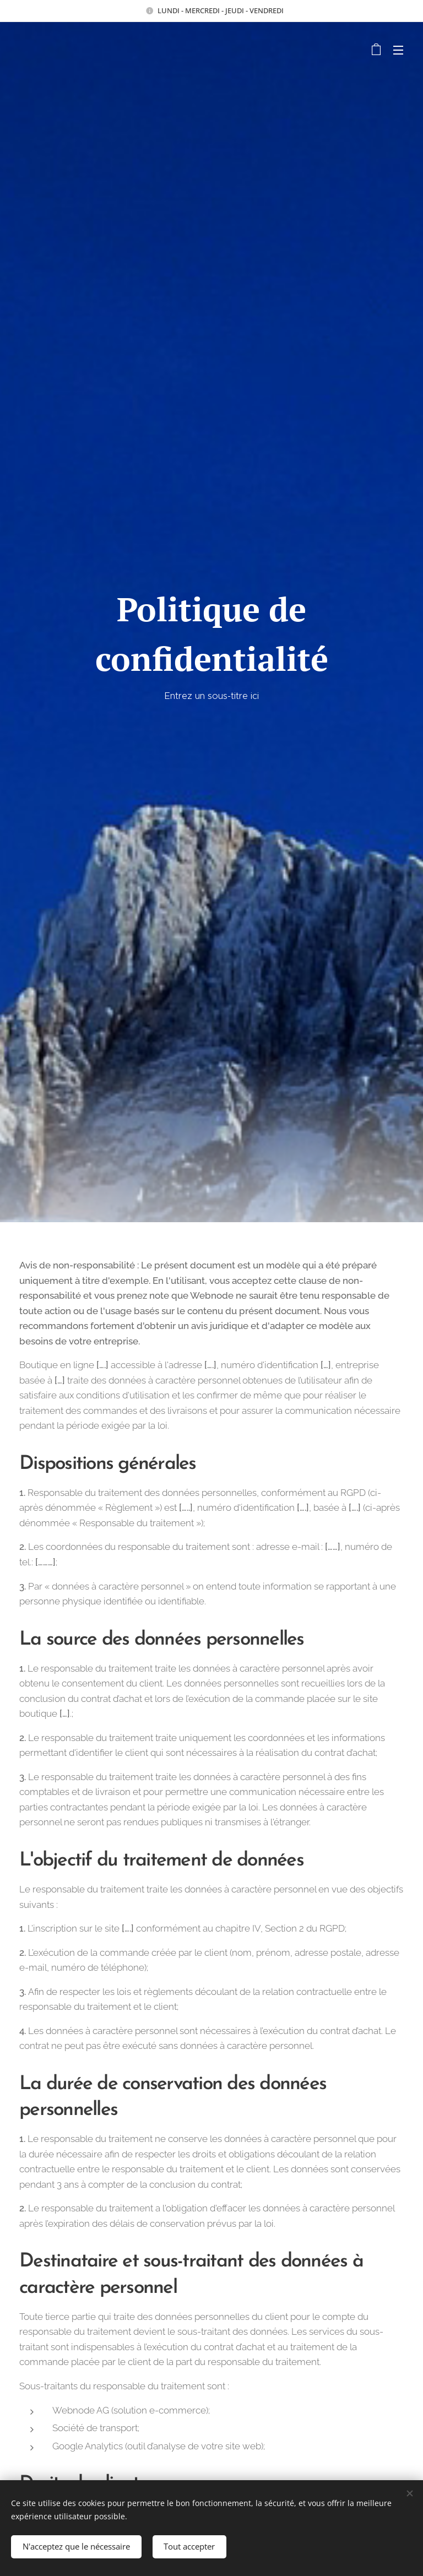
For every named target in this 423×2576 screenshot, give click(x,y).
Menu (398, 50)
